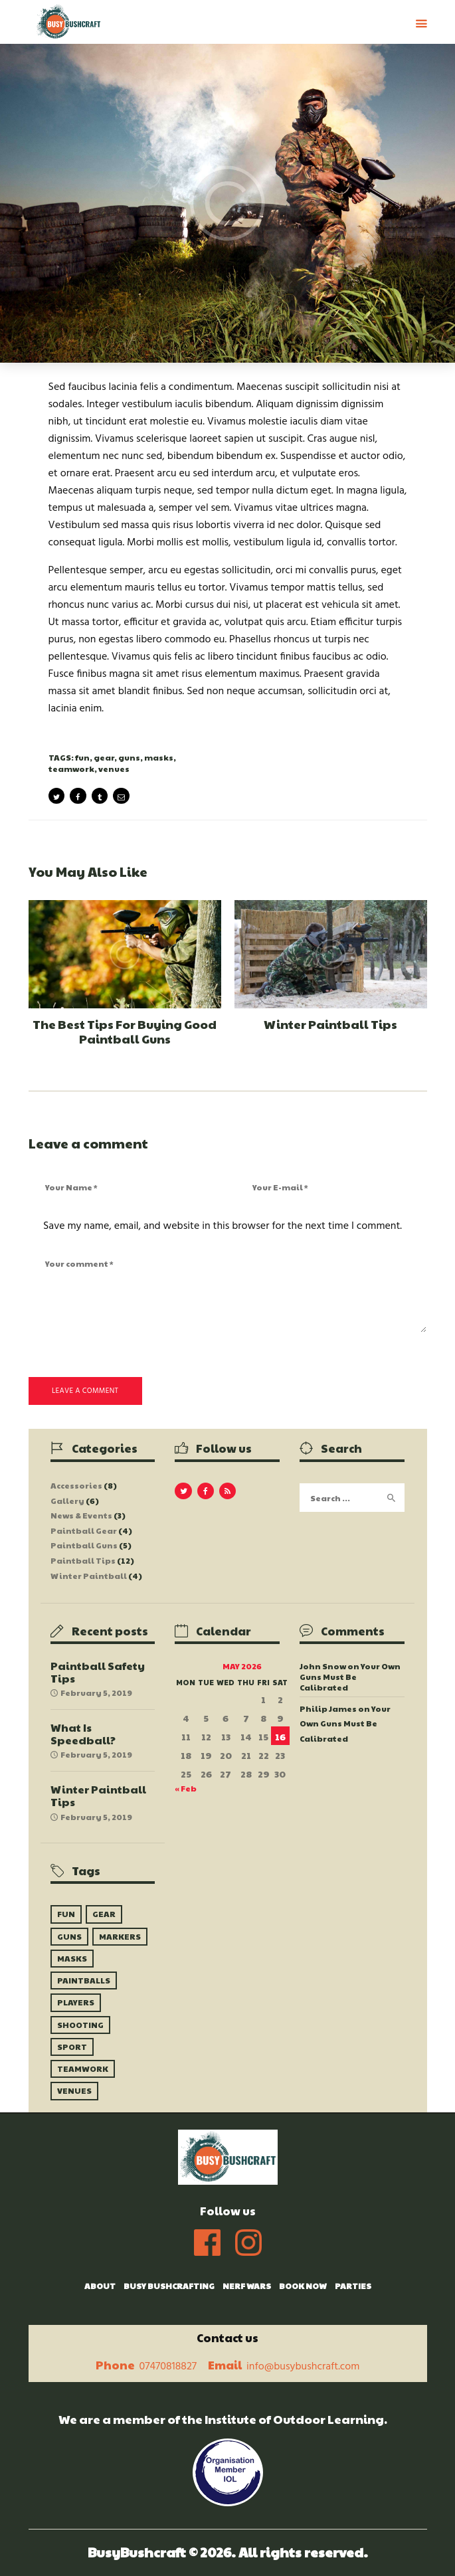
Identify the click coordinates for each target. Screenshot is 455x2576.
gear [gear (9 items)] (104, 1913)
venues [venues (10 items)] (74, 2090)
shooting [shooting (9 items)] (80, 2024)
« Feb (186, 1788)
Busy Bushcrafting (169, 2285)
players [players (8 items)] (75, 2002)
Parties (353, 2285)
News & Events (81, 1515)
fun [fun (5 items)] (66, 1913)
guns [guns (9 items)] (69, 1936)
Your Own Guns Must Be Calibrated (350, 1677)
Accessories (76, 1485)
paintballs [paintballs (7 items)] (83, 1980)
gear (104, 757)
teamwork (71, 768)
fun (82, 757)
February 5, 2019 (96, 1692)
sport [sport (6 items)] (72, 2046)
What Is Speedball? (83, 1733)
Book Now (303, 2285)
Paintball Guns (84, 1545)
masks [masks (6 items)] (72, 1958)
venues (114, 768)
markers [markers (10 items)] (120, 1936)
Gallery (67, 1500)
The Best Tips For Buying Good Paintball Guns (125, 1031)
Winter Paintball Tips (330, 1024)
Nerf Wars (247, 2285)
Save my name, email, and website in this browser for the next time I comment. (222, 1226)
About (100, 2285)
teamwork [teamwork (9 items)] (82, 2068)
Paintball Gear (83, 1530)
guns (129, 757)
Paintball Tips (83, 1560)
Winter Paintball (88, 1575)
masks (158, 757)
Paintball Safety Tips (97, 1672)
